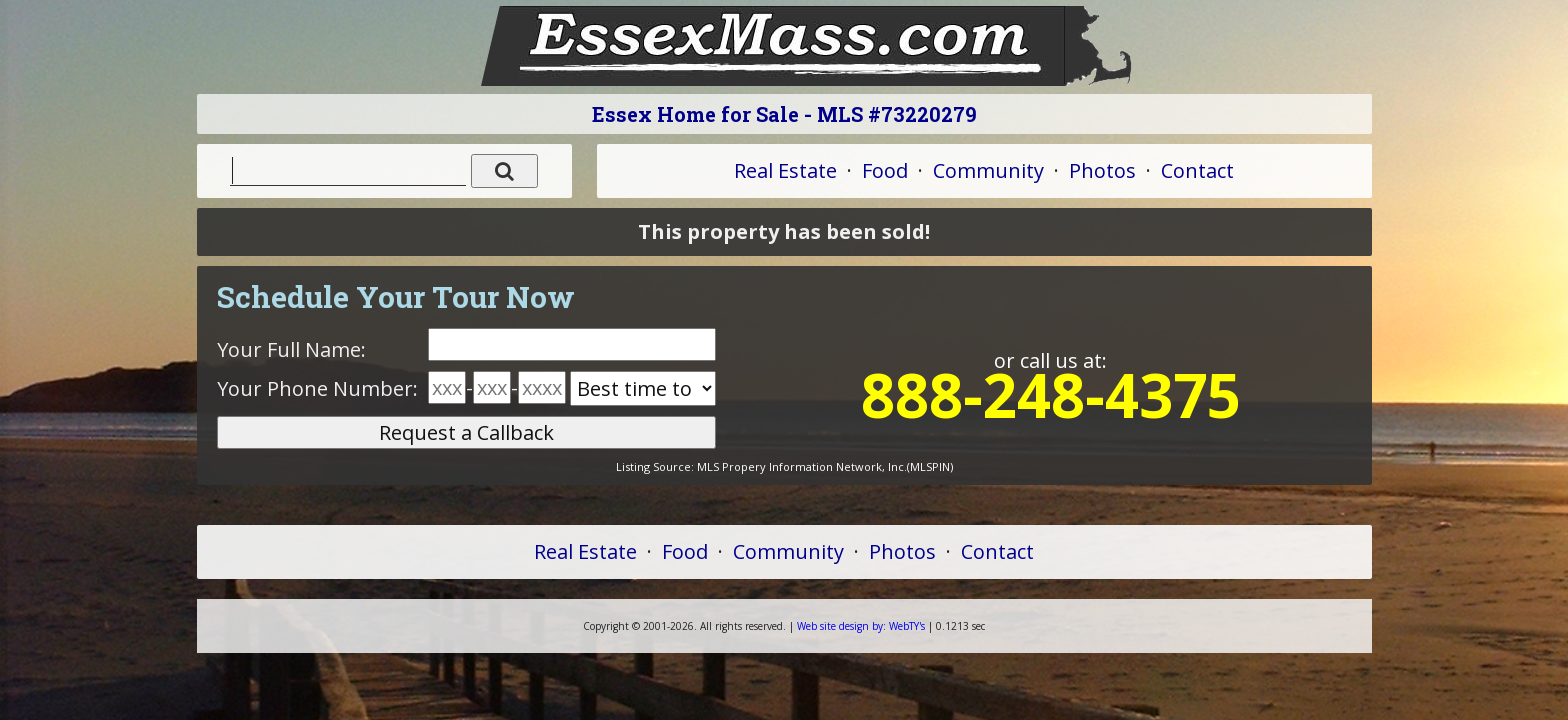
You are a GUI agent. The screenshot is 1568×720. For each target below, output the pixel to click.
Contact (1197, 170)
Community (988, 170)
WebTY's (861, 626)
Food (885, 170)
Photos (1102, 170)
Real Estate (785, 170)
